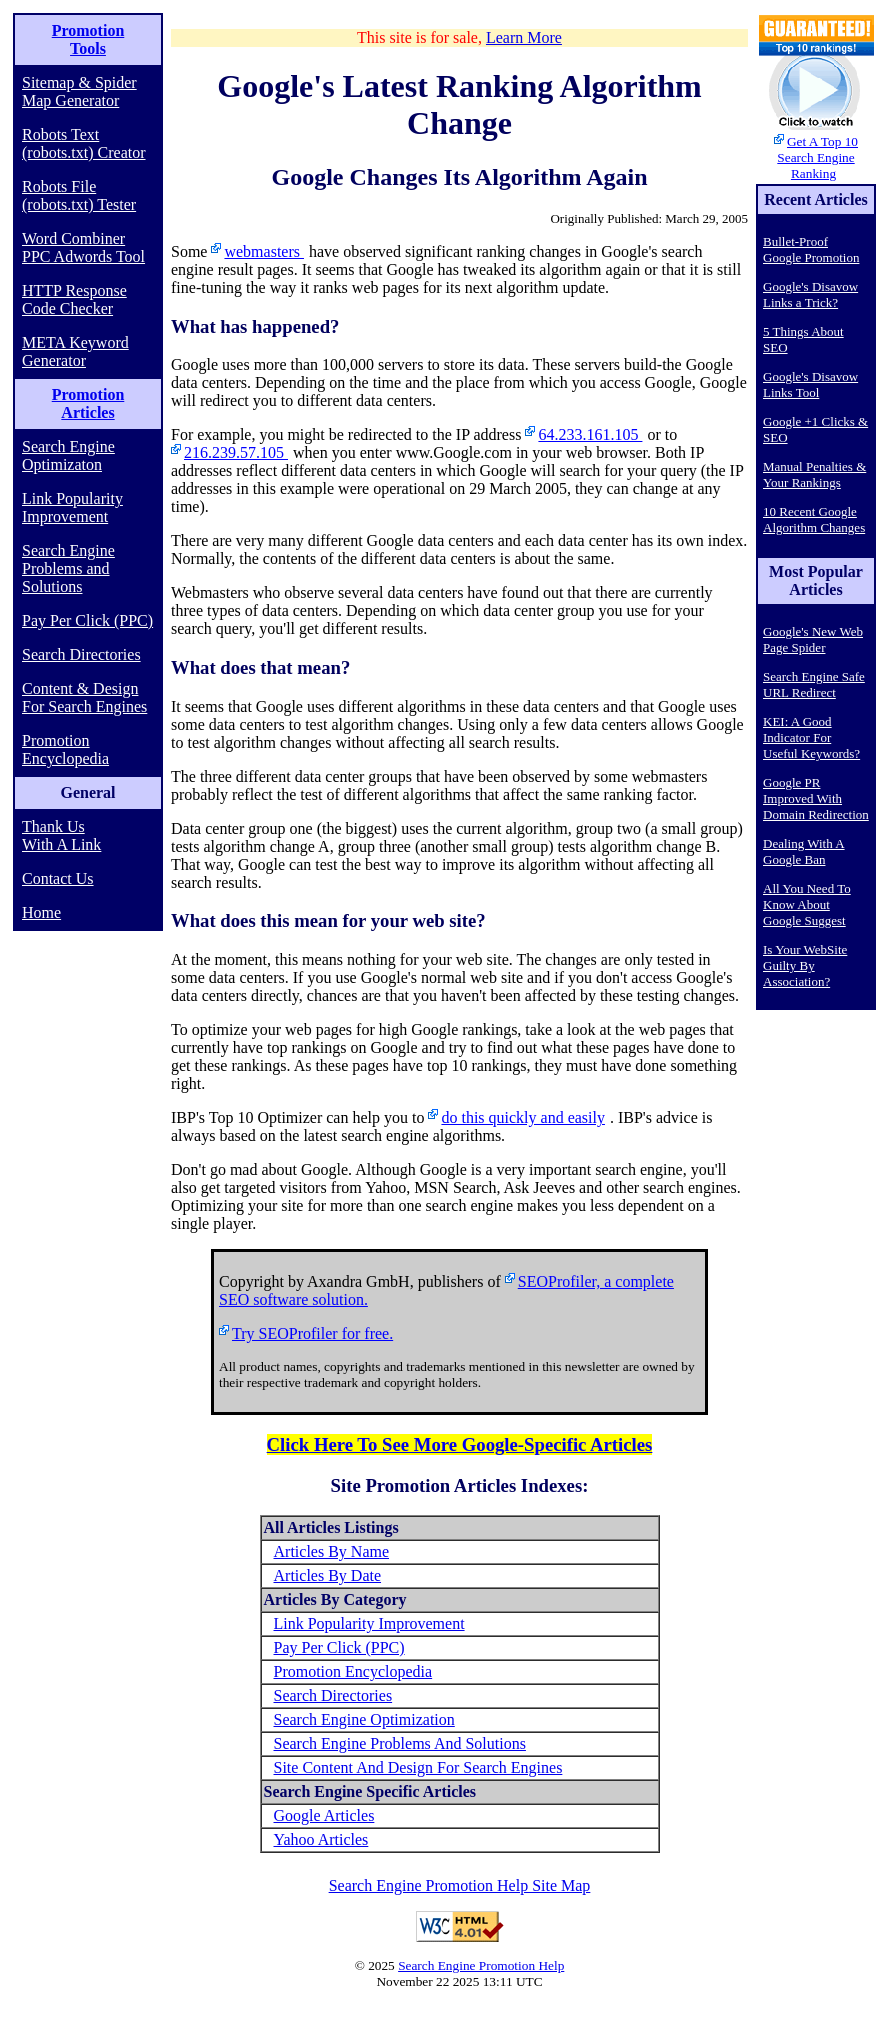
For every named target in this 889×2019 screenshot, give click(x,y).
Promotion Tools (88, 39)
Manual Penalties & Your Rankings (814, 474)
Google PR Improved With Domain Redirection (816, 798)
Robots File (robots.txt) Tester (79, 195)
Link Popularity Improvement (72, 507)
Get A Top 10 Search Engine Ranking (817, 157)
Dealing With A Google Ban (804, 851)
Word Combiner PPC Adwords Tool (83, 247)
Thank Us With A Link (61, 835)
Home (41, 912)
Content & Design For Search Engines (84, 697)
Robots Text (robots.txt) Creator (84, 143)
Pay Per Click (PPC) (87, 620)
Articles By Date (328, 1575)
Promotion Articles (88, 403)
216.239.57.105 (236, 452)
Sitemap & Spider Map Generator (79, 91)
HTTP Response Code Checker (74, 299)
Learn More (524, 37)
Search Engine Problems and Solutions (68, 568)
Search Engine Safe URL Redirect (814, 684)
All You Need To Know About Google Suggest (807, 904)
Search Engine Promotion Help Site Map (460, 1885)
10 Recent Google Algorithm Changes (814, 519)
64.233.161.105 (590, 434)
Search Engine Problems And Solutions (400, 1743)
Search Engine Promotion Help (481, 1965)
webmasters (264, 251)
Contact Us (58, 878)
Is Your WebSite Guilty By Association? (805, 965)
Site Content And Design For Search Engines (418, 1767)
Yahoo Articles (321, 1839)
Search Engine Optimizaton (68, 455)
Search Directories (81, 654)
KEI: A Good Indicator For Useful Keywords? (811, 737)
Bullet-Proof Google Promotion (811, 249)
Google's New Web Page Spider (813, 639)
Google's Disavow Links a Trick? (810, 294)
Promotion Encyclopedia (65, 749)
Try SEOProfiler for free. (312, 1333)
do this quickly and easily (523, 1117)
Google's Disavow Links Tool (810, 384)
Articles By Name (332, 1551)
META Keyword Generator (75, 351)
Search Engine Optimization (364, 1719)
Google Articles (324, 1815)
